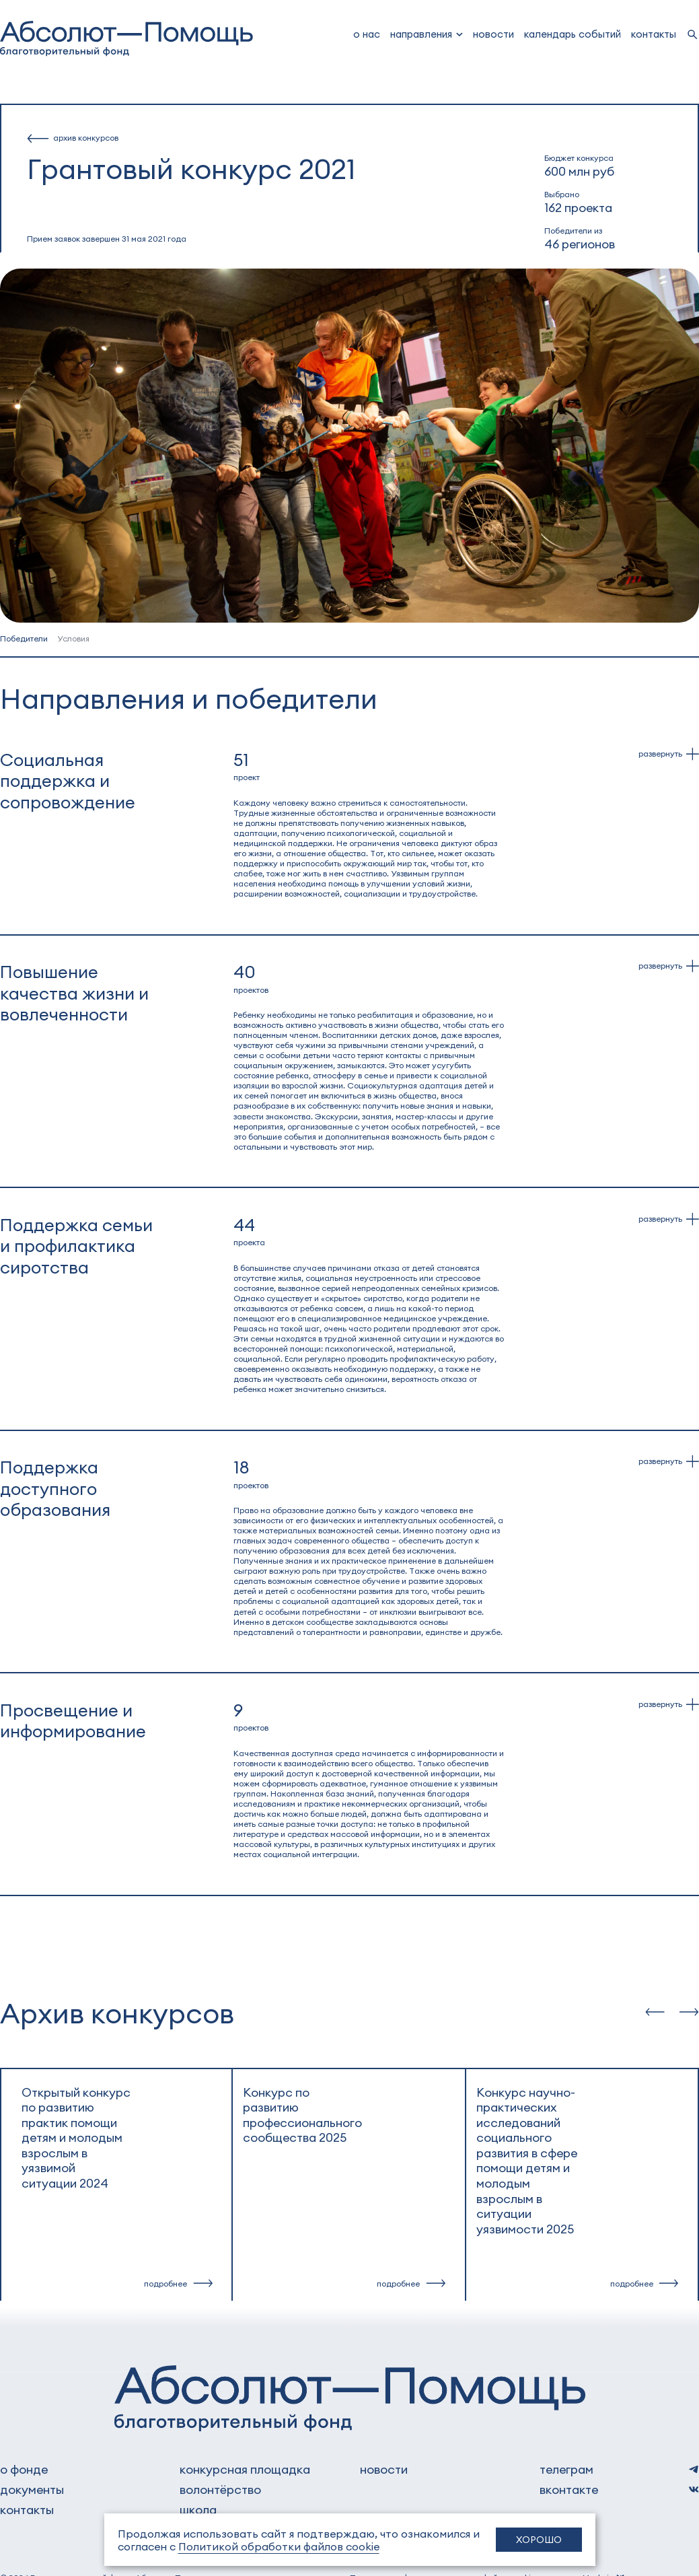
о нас (366, 34)
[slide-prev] (655, 2012)
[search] (692, 34)
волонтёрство (220, 2489)
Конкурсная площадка (245, 2469)
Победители (25, 638)
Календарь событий (572, 34)
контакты (27, 2509)
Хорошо (539, 2539)
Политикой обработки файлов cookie (278, 2546)
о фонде (24, 2469)
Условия (73, 638)
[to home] (126, 39)
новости (493, 34)
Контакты (653, 34)
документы (32, 2489)
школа (198, 2509)
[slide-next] (689, 2012)
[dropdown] (426, 34)
